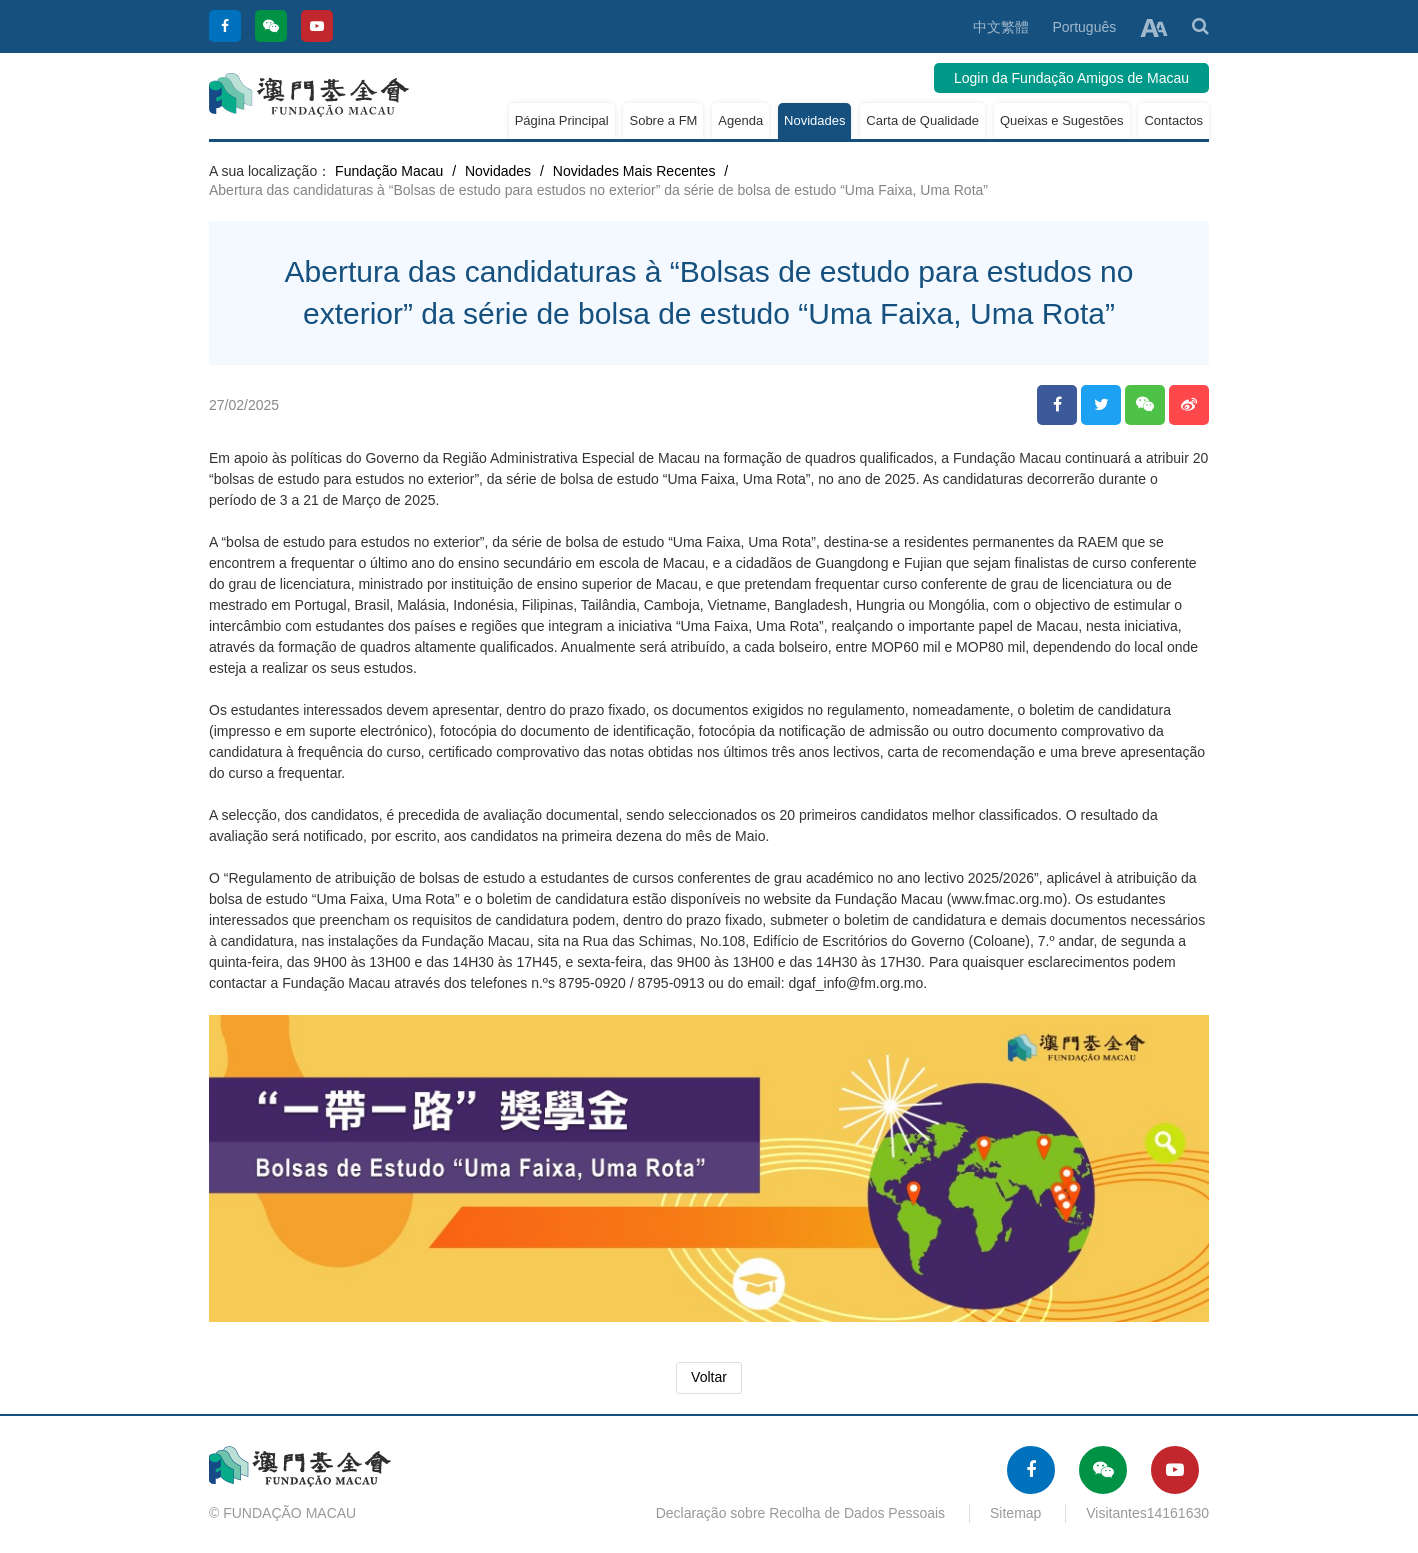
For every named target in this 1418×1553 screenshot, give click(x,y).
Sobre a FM (663, 120)
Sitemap (1015, 1513)
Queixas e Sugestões (1062, 120)
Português (1084, 27)
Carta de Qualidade (922, 120)
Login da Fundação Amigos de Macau (1071, 78)
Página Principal (562, 120)
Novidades (814, 120)
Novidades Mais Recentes (634, 171)
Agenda (740, 120)
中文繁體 (1001, 27)
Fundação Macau (389, 171)
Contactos (1173, 120)
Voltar (709, 1377)
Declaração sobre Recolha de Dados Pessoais (801, 1513)
